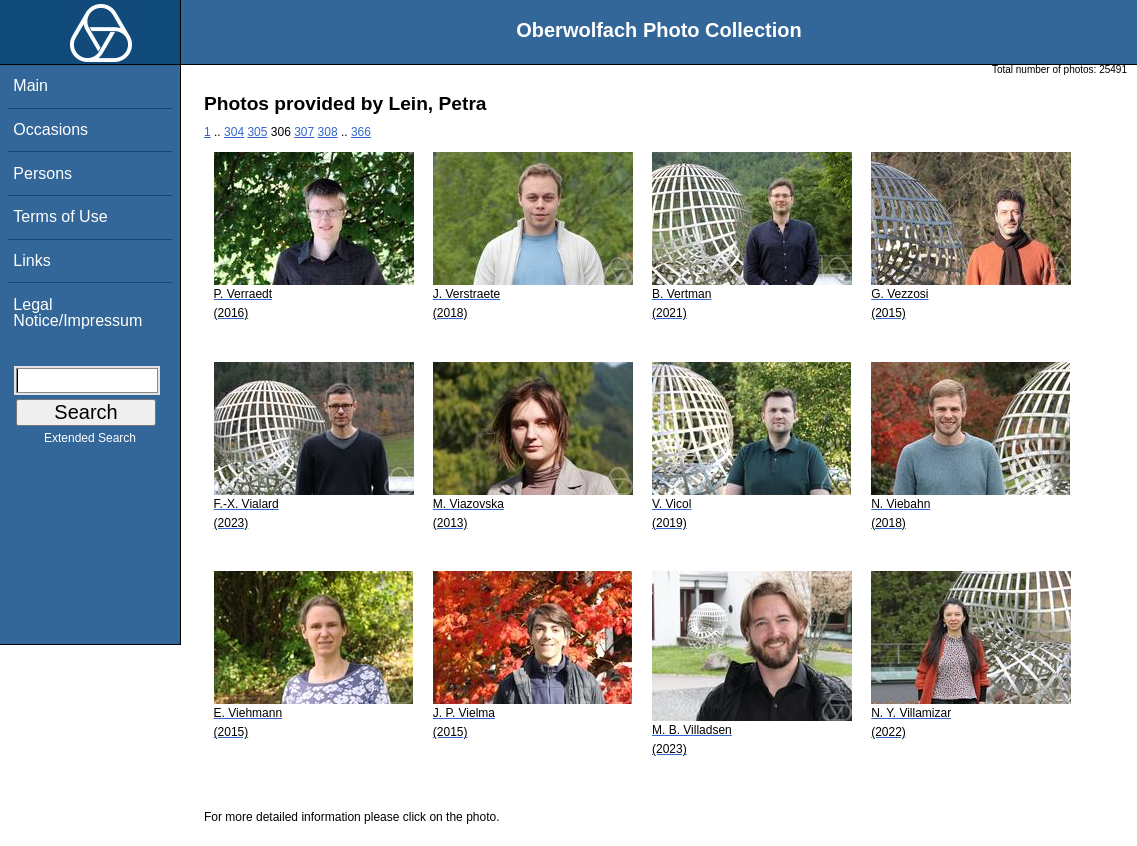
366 (361, 132)
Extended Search (90, 442)
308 (328, 132)
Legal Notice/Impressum (77, 312)
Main (30, 85)
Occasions (50, 129)
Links (31, 260)
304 (234, 132)
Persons (42, 173)
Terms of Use (60, 216)
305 (257, 132)
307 (304, 132)
